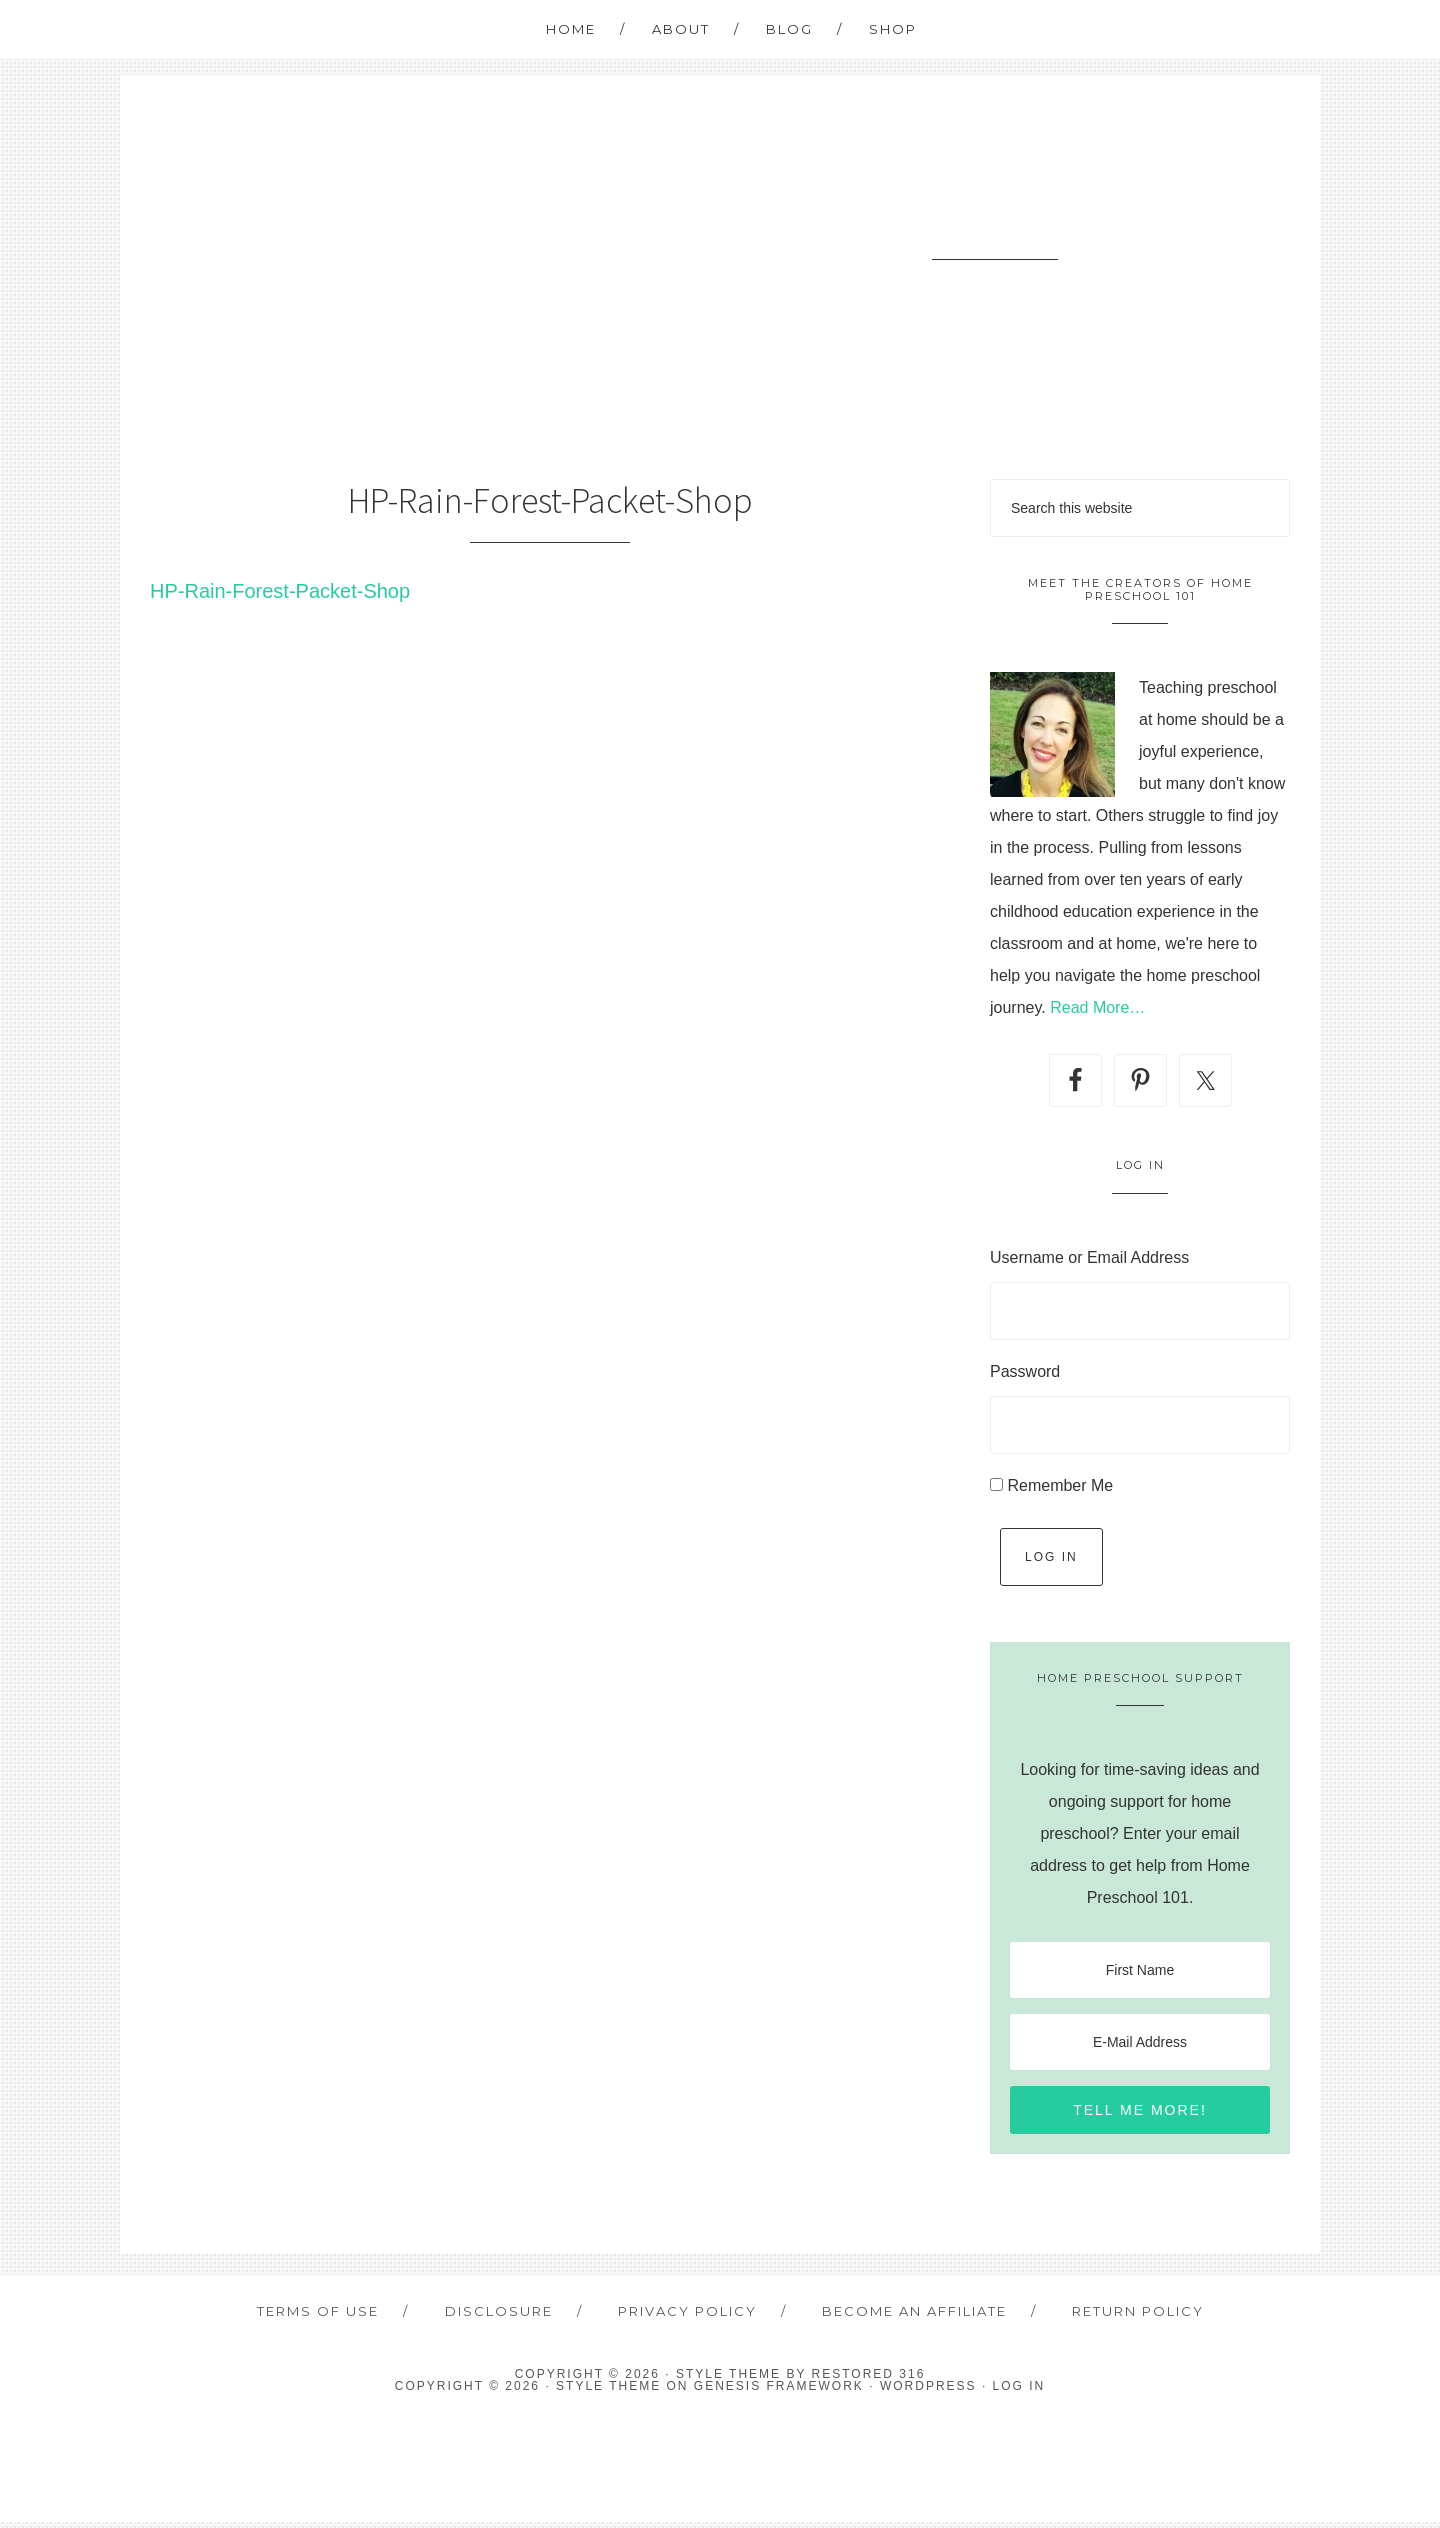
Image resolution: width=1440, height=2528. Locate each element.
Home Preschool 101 (995, 221)
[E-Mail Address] (1140, 2042)
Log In (1051, 1557)
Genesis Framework (779, 2392)
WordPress (928, 2392)
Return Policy (1125, 2314)
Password (1025, 1371)
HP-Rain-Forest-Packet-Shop (280, 591)
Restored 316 (869, 2380)
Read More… (1097, 1007)
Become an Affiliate (908, 2314)
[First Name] (1140, 1970)
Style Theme (608, 2392)
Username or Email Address (1089, 1257)
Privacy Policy (688, 2314)
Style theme (728, 2380)
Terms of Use (334, 2314)
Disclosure (507, 2314)
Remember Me (1060, 1485)
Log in (1019, 2392)
